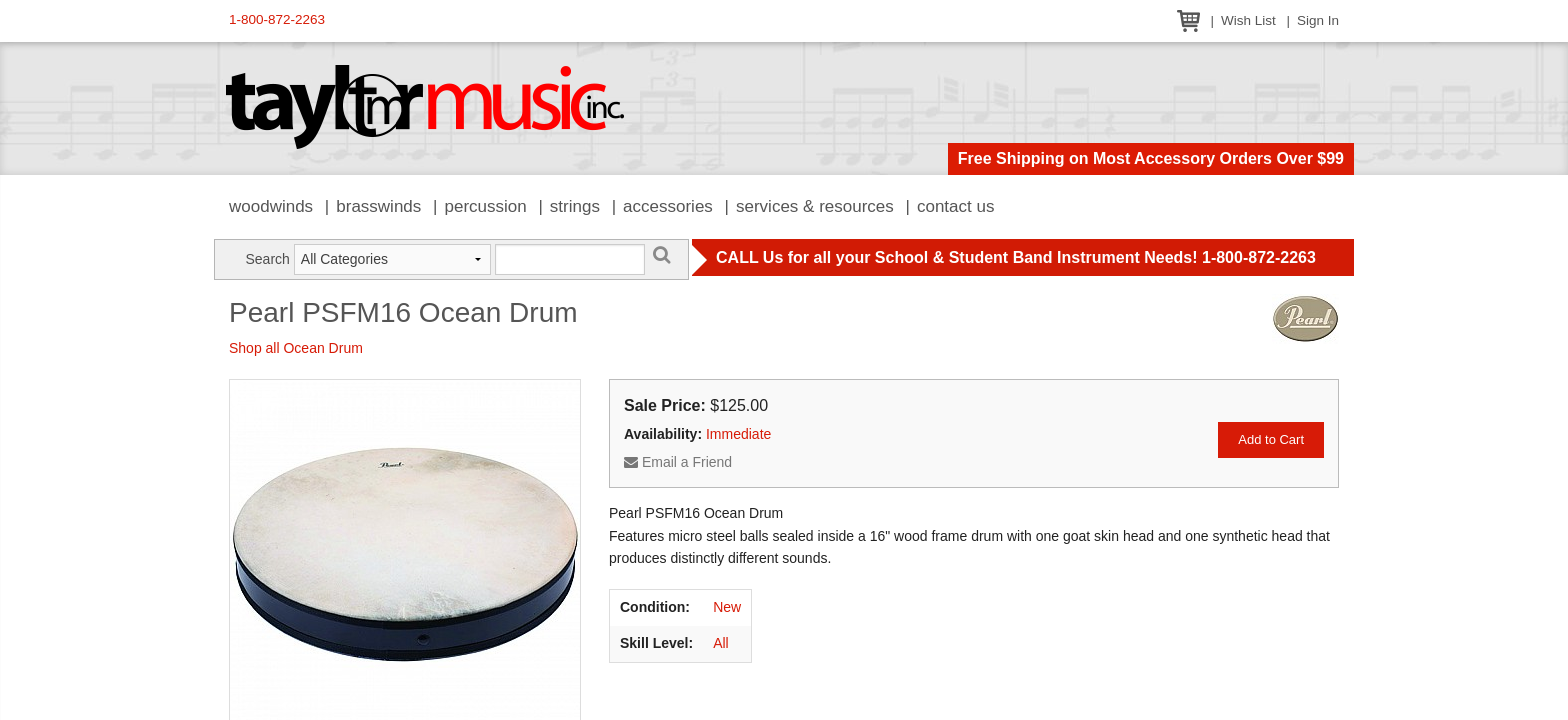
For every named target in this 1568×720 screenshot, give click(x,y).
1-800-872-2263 (277, 19)
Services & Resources (815, 206)
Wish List (1248, 20)
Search (267, 259)
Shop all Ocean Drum (296, 348)
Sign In (1318, 20)
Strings (575, 206)
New (727, 607)
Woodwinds (271, 206)
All (721, 643)
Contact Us (956, 206)
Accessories (668, 206)
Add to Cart (1271, 439)
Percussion (485, 206)
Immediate (738, 434)
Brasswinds (378, 206)
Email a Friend (678, 462)
